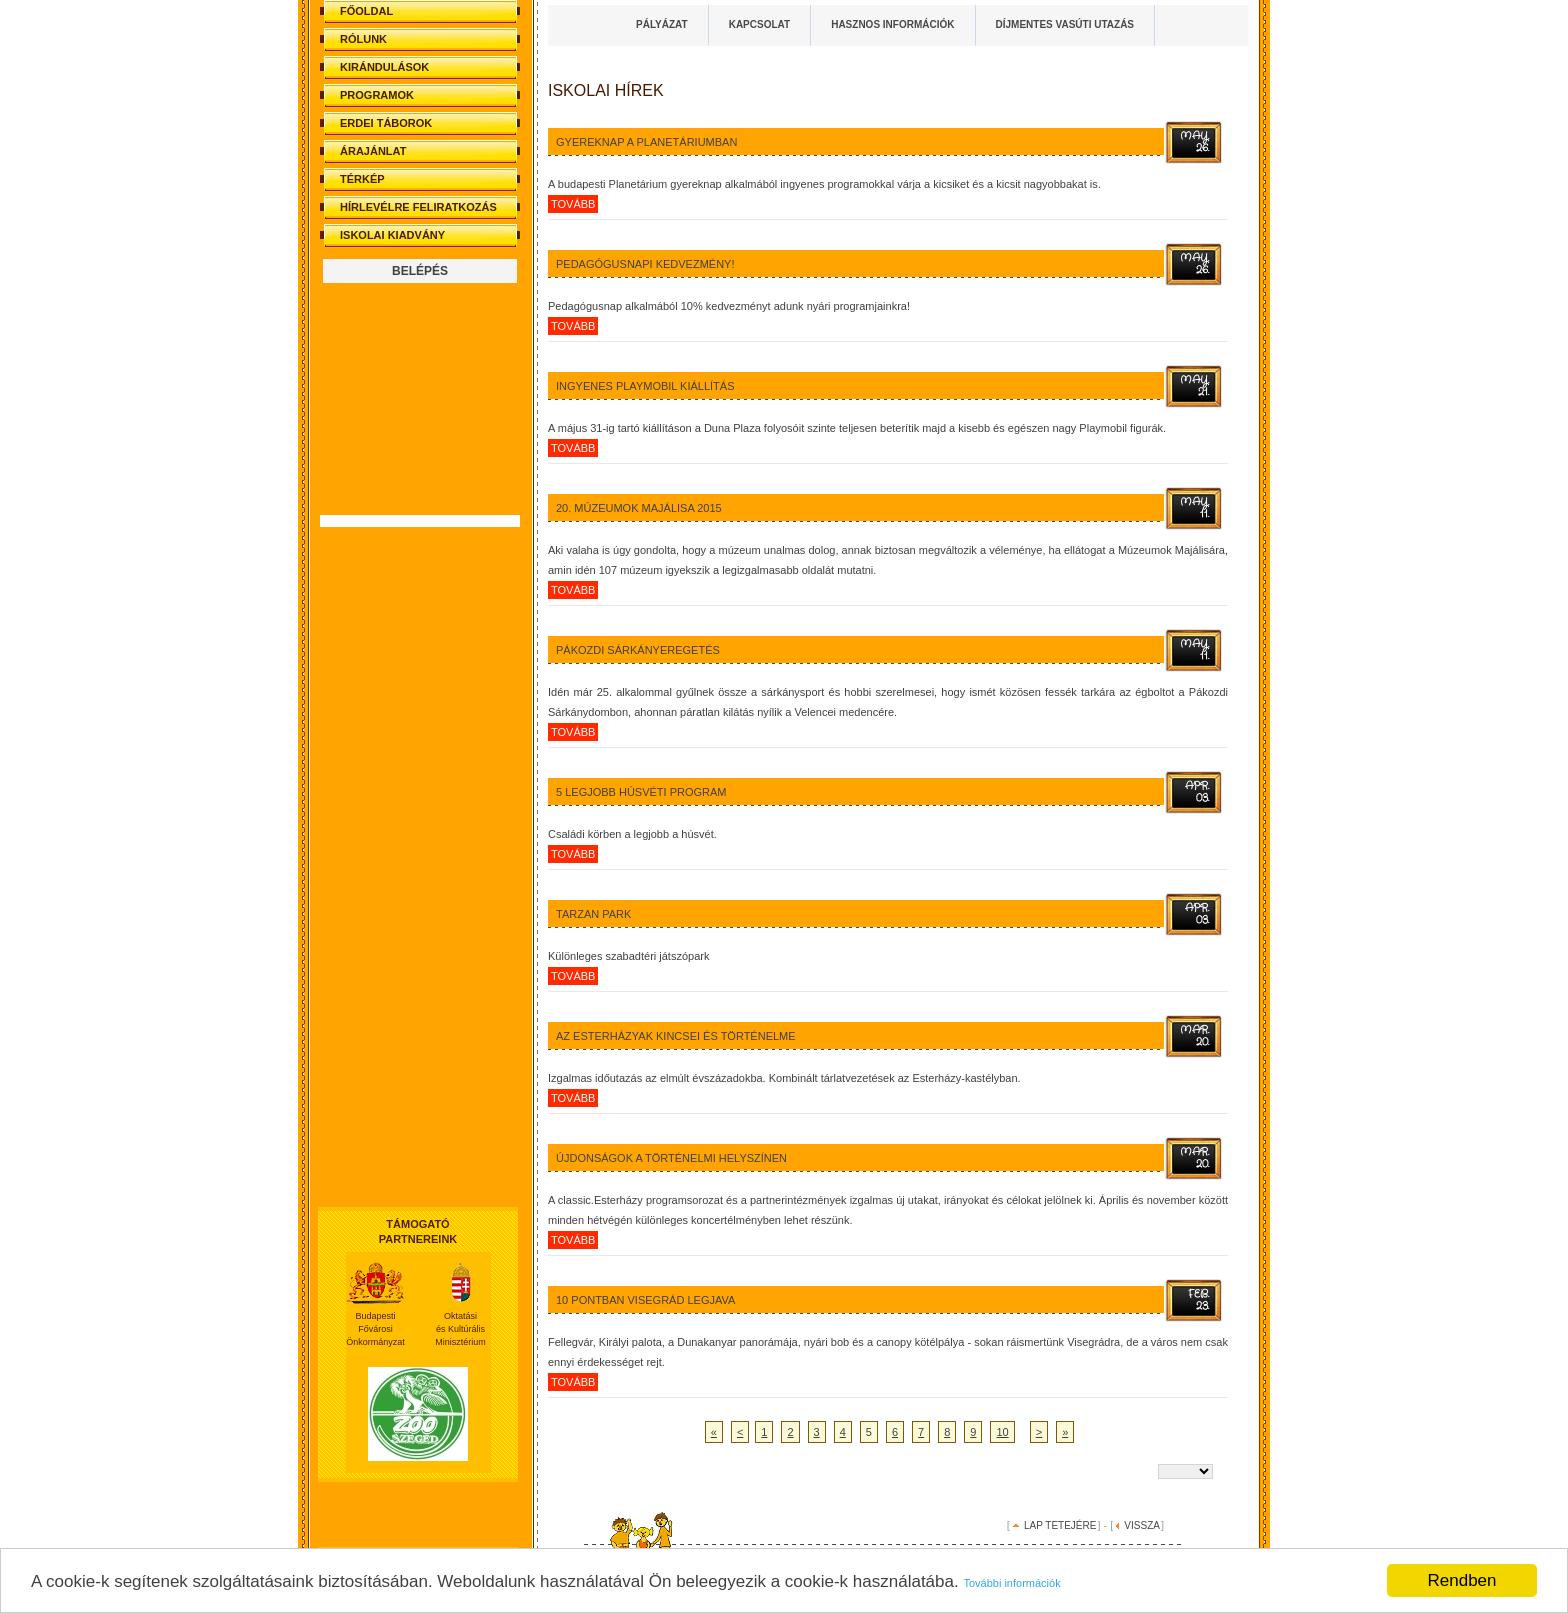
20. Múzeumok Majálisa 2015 (639, 508)
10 (1002, 1432)
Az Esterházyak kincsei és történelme (676, 1036)
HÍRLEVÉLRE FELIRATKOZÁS (418, 207)
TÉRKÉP (362, 179)
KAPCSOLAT (759, 24)
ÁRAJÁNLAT (373, 151)
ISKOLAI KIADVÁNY (392, 235)
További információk (1011, 1583)
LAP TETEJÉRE (1060, 1525)
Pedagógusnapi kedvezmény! (645, 264)
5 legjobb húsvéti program (641, 792)
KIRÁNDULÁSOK (384, 67)
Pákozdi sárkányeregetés (638, 650)
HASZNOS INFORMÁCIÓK (892, 24)
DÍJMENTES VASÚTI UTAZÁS (1065, 24)
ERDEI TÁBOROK (386, 123)
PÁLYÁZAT (662, 24)
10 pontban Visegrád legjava (645, 1300)
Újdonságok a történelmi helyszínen (671, 1158)
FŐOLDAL (366, 11)
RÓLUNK (363, 39)
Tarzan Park (593, 914)
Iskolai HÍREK (606, 90)
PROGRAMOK (377, 95)
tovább (573, 204)
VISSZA (1142, 1525)
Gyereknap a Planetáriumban (646, 142)
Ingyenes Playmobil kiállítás (645, 386)
